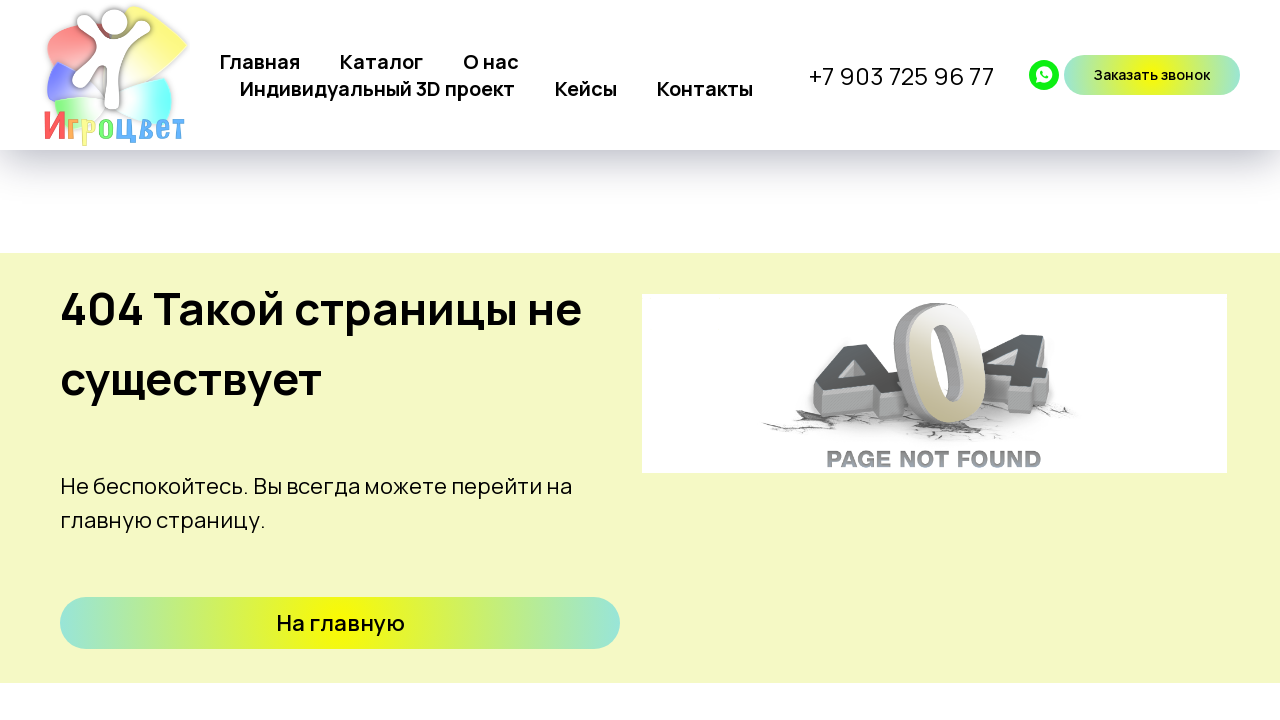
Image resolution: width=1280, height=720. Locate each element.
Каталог (381, 61)
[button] (1152, 75)
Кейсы (586, 88)
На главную (340, 623)
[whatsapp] (1044, 75)
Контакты (705, 88)
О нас (491, 61)
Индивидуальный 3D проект (377, 88)
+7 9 (832, 75)
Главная (260, 61)
